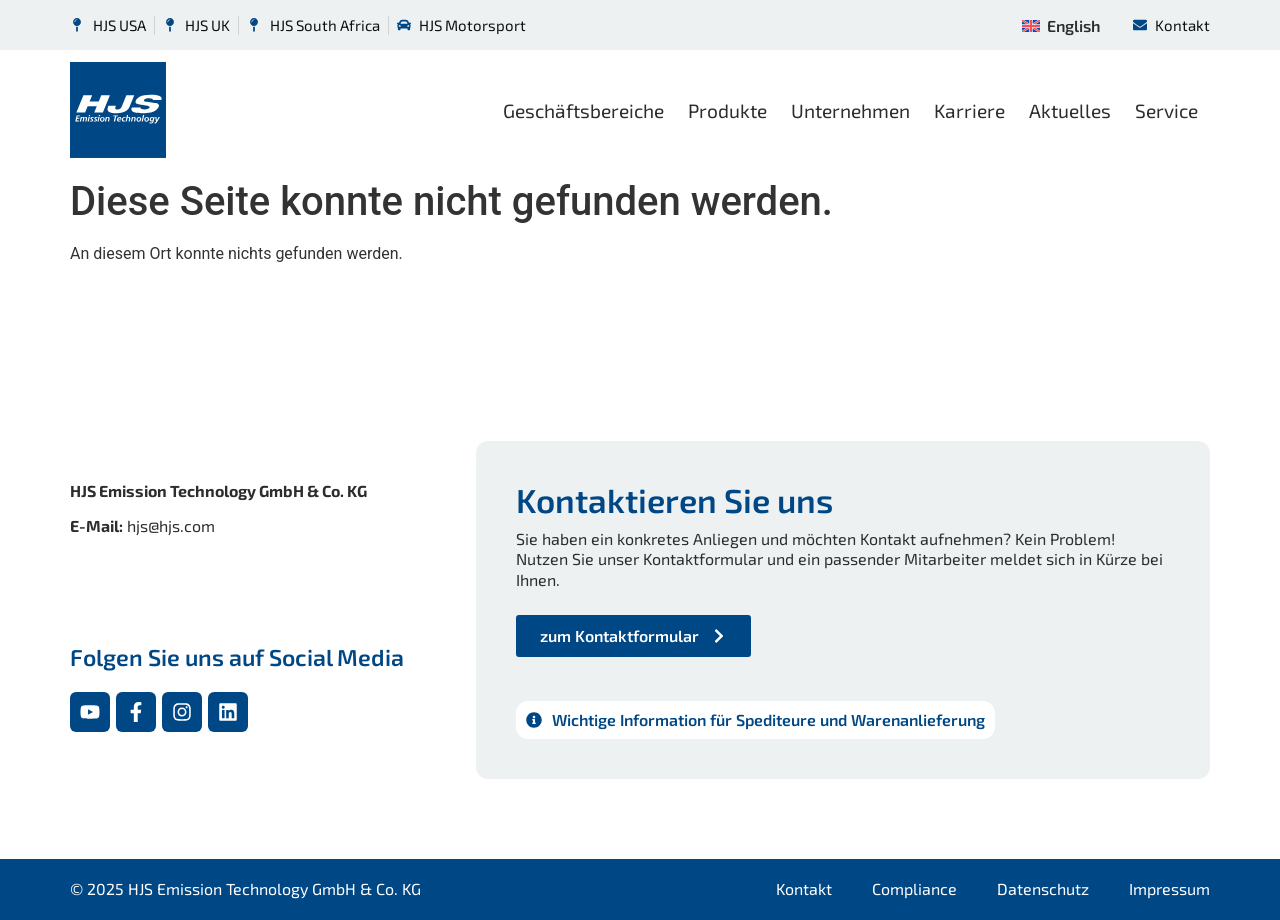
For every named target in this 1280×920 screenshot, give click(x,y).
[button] (44, 876)
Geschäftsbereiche (583, 110)
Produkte (727, 110)
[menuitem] (1060, 25)
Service (1166, 110)
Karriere (969, 110)
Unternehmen (850, 110)
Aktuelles (1070, 110)
